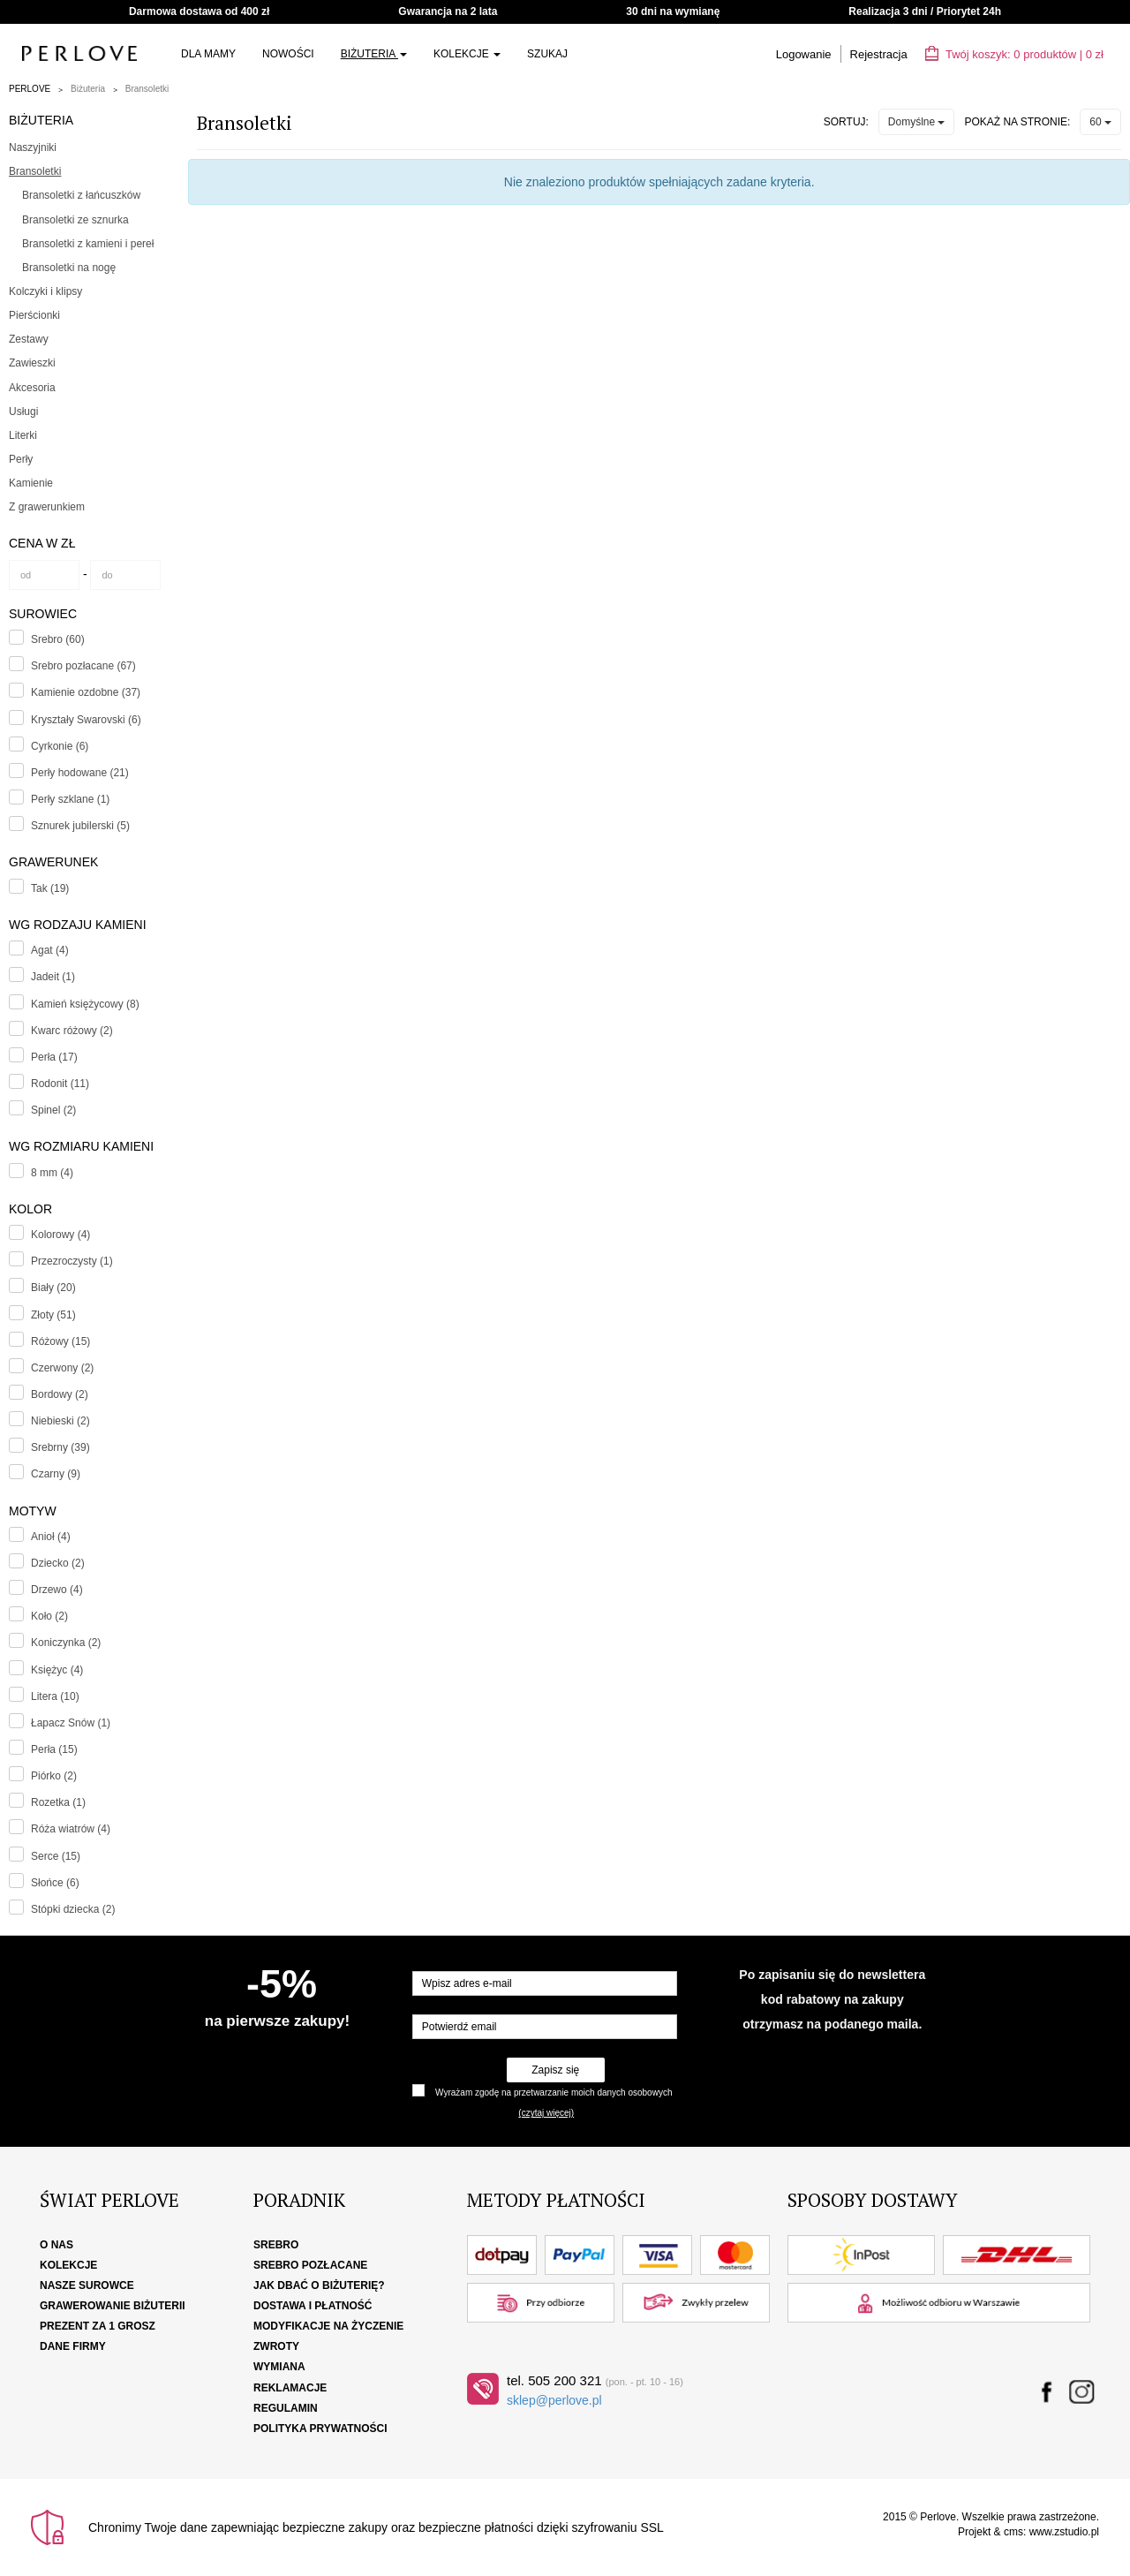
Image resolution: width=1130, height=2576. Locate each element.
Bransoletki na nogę (69, 267)
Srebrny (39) (60, 1447)
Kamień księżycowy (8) (85, 1004)
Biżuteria (374, 54)
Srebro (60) (58, 639)
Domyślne (916, 122)
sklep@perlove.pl (554, 2400)
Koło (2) (49, 1616)
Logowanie (804, 54)
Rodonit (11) (60, 1083)
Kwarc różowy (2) (72, 1030)
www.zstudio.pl (1064, 2532)
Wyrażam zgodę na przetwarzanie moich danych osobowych (553, 2092)
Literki (23, 435)
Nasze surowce (87, 2285)
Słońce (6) (55, 1883)
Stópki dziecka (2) (73, 1909)
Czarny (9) (55, 1474)
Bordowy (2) (59, 1394)
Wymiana (279, 2367)
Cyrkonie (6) (59, 746)
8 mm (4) (52, 1173)
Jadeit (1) (53, 977)
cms (1013, 2532)
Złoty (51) (53, 1315)
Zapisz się (555, 2070)
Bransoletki (147, 89)
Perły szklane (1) (70, 799)
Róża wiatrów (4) (70, 1829)
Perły (21, 459)
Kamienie (31, 483)
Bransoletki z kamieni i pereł (88, 244)
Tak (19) (50, 888)
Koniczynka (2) (66, 1642)
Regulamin (285, 2408)
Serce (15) (55, 1856)
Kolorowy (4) (60, 1234)
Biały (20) (53, 1287)
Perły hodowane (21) (80, 773)
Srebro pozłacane (310, 2265)
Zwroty (276, 2346)
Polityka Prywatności (320, 2428)
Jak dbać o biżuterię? (319, 2285)
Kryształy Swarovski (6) (86, 720)
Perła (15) (54, 1749)
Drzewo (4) (57, 1589)
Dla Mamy (208, 54)
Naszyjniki (32, 147)
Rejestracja (879, 54)
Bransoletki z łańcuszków (81, 195)
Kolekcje (467, 54)
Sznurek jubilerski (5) (80, 826)
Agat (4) (50, 950)
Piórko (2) (54, 1776)
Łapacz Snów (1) (70, 1723)
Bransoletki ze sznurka (75, 220)
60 (1100, 122)
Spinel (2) (53, 1110)
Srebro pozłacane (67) (83, 666)
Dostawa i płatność (312, 2306)
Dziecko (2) (58, 1563)
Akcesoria (32, 387)
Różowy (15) (60, 1341)
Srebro (275, 2245)
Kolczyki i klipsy (45, 291)
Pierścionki (34, 315)
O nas (56, 2245)
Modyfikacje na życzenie (328, 2326)
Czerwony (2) (62, 1368)
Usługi (23, 411)
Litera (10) (55, 1696)
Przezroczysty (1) (72, 1261)
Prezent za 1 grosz (97, 2326)
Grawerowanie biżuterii (112, 2306)
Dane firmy (73, 2346)
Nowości (288, 54)
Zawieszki (32, 363)
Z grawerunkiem (47, 507)
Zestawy (29, 339)
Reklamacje (290, 2388)
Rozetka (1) (58, 1802)
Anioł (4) (51, 1536)
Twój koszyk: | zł (1014, 54)
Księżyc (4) (57, 1670)
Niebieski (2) (60, 1421)
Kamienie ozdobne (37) (85, 692)
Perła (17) (54, 1057)
